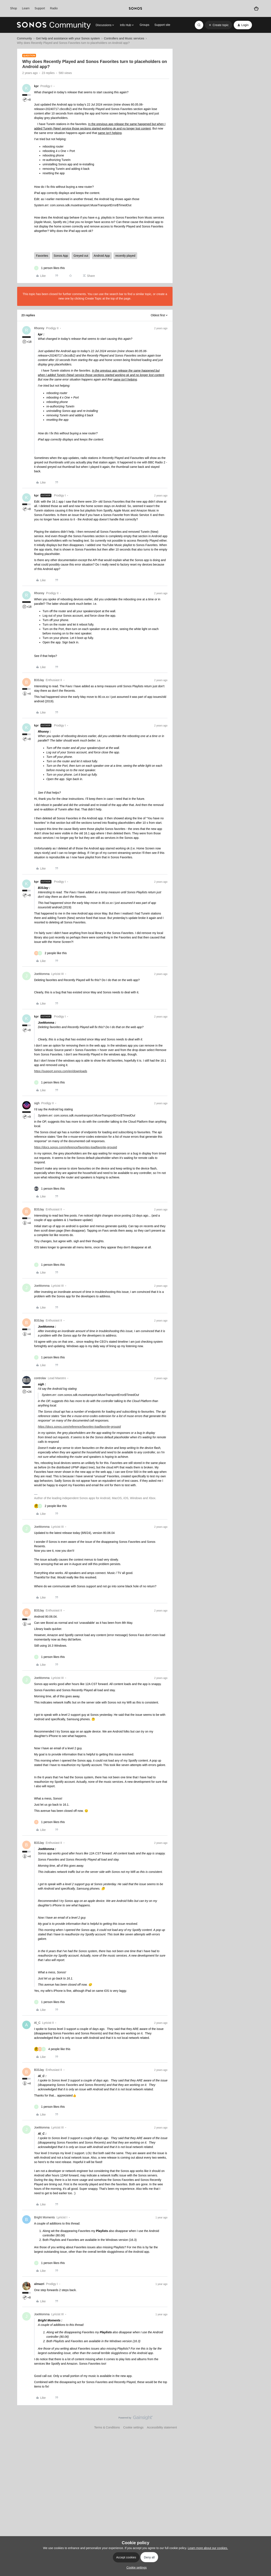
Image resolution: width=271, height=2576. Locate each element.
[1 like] (49, 268)
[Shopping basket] (256, 8)
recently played (125, 255)
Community (24, 38)
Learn (26, 8)
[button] (218, 25)
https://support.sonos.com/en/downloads (60, 1071)
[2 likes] (50, 953)
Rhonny (39, 328)
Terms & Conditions (107, 2427)
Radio (54, 8)
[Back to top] (262, 2421)
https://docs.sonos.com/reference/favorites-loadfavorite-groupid (75, 1147)
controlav (40, 1378)
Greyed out (80, 255)
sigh (37, 1103)
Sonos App (61, 255)
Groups (144, 24)
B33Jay (39, 680)
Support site (162, 24)
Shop (13, 8)
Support (40, 8)
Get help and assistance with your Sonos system (68, 38)
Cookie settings (133, 2427)
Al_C (37, 2022)
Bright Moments (44, 2217)
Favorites (42, 255)
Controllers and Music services (124, 38)
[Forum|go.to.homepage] (54, 25)
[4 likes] (52, 2049)
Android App (102, 255)
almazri (39, 2284)
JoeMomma (42, 974)
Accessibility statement (162, 2427)
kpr (36, 86)
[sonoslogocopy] (135, 8)
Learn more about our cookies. (208, 2548)
